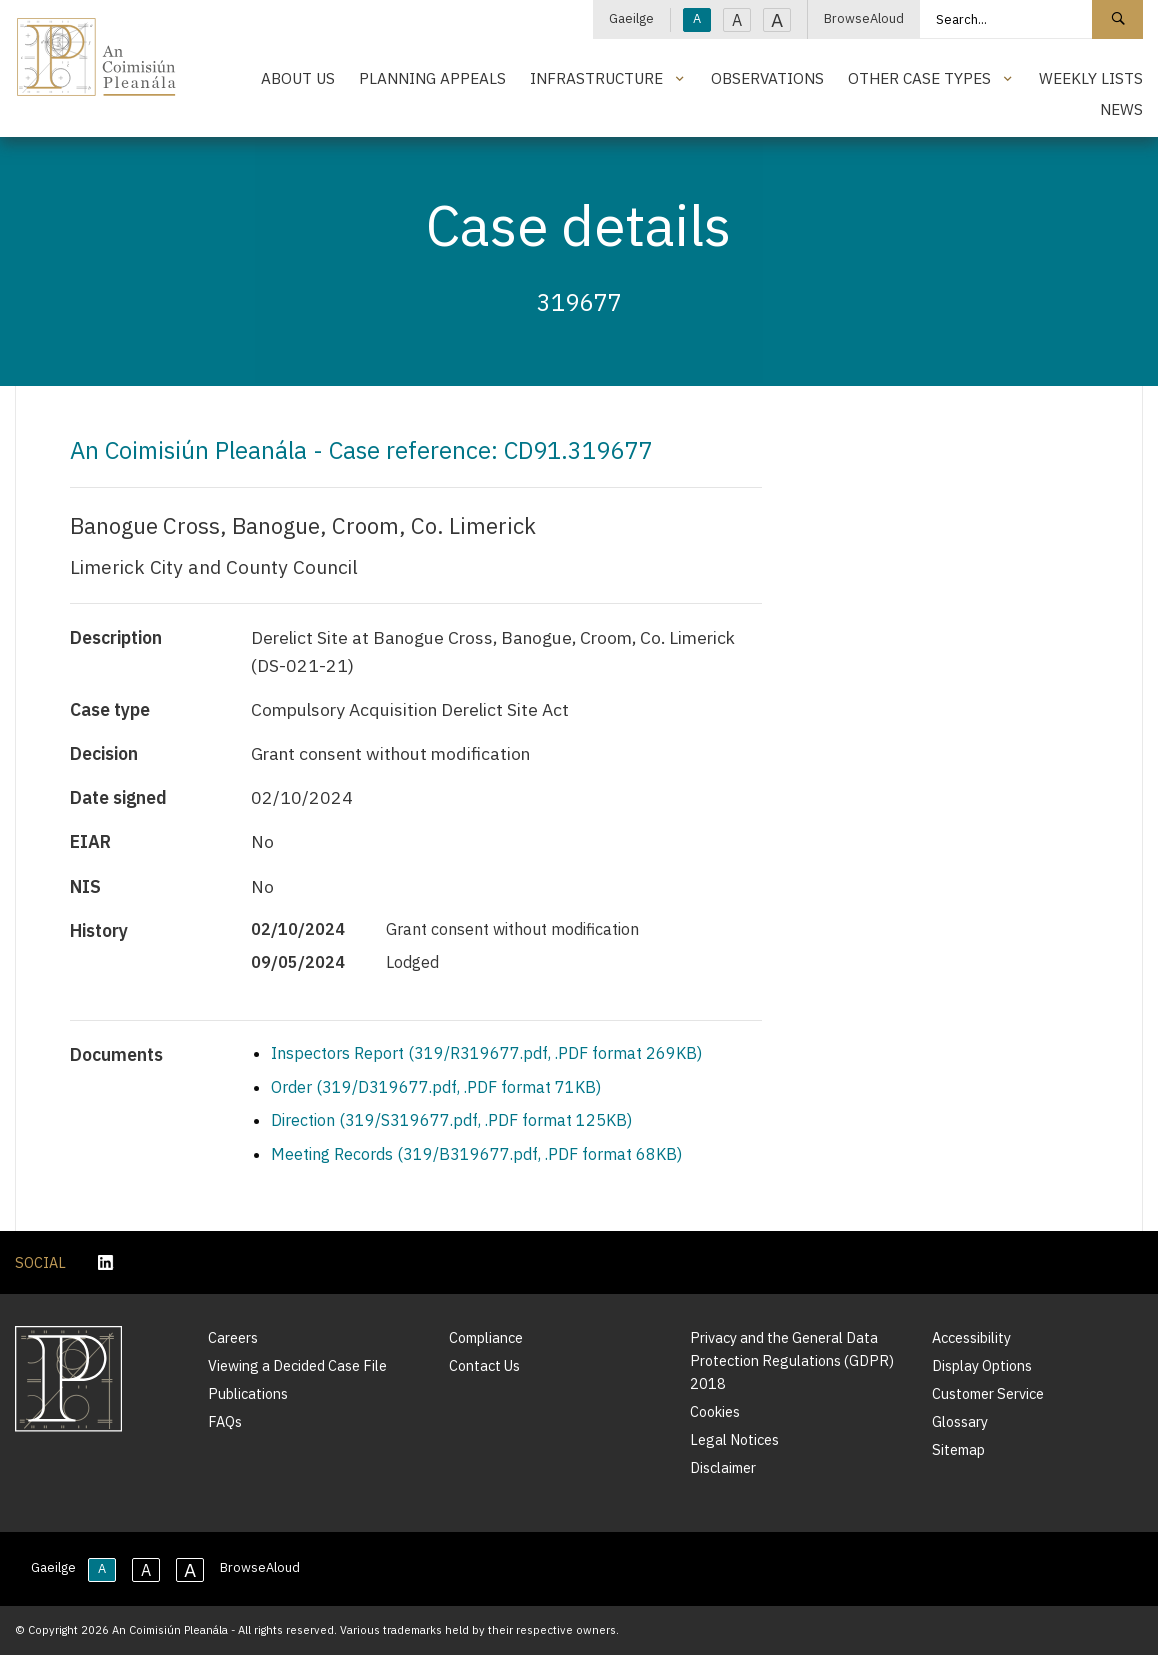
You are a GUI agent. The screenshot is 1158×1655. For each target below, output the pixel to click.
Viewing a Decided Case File (297, 1365)
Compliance (486, 1337)
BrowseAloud (864, 18)
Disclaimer (723, 1467)
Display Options (982, 1365)
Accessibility (971, 1337)
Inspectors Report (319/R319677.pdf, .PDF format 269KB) (486, 1053)
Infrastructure (596, 78)
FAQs (225, 1421)
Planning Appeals (432, 78)
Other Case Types (919, 78)
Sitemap (958, 1449)
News (1121, 109)
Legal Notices (734, 1439)
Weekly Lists (1091, 78)
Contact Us (484, 1365)
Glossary (960, 1421)
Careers (233, 1337)
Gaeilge (631, 18)
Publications (248, 1393)
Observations (767, 78)
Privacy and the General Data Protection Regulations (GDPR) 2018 (792, 1360)
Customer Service (988, 1393)
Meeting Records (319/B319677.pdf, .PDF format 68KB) (476, 1154)
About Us (298, 78)
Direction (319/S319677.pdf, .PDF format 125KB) (451, 1120)
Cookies (715, 1411)
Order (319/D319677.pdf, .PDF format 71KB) (436, 1087)
